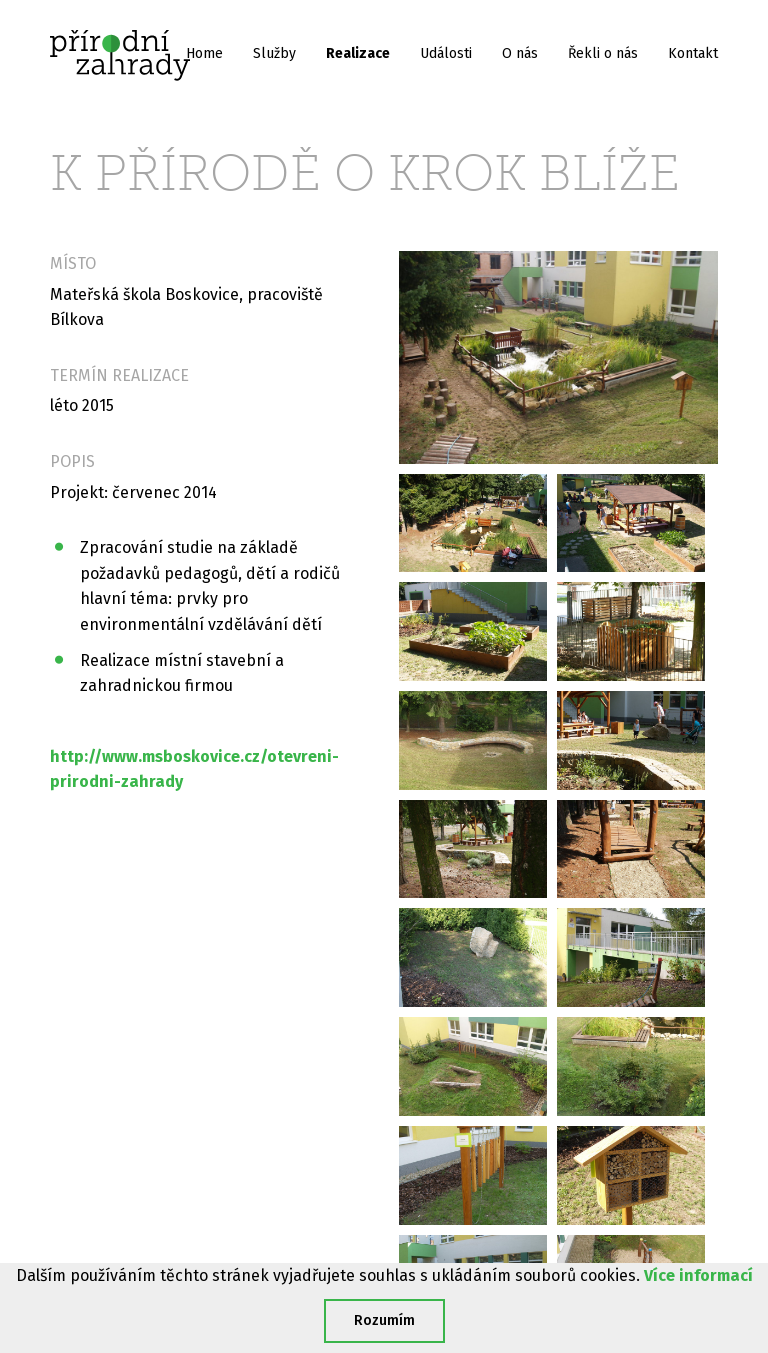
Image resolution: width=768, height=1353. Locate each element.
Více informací (698, 1275)
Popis (72, 461)
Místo (73, 263)
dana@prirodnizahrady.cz (602, 1206)
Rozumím (384, 1320)
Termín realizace (119, 375)
